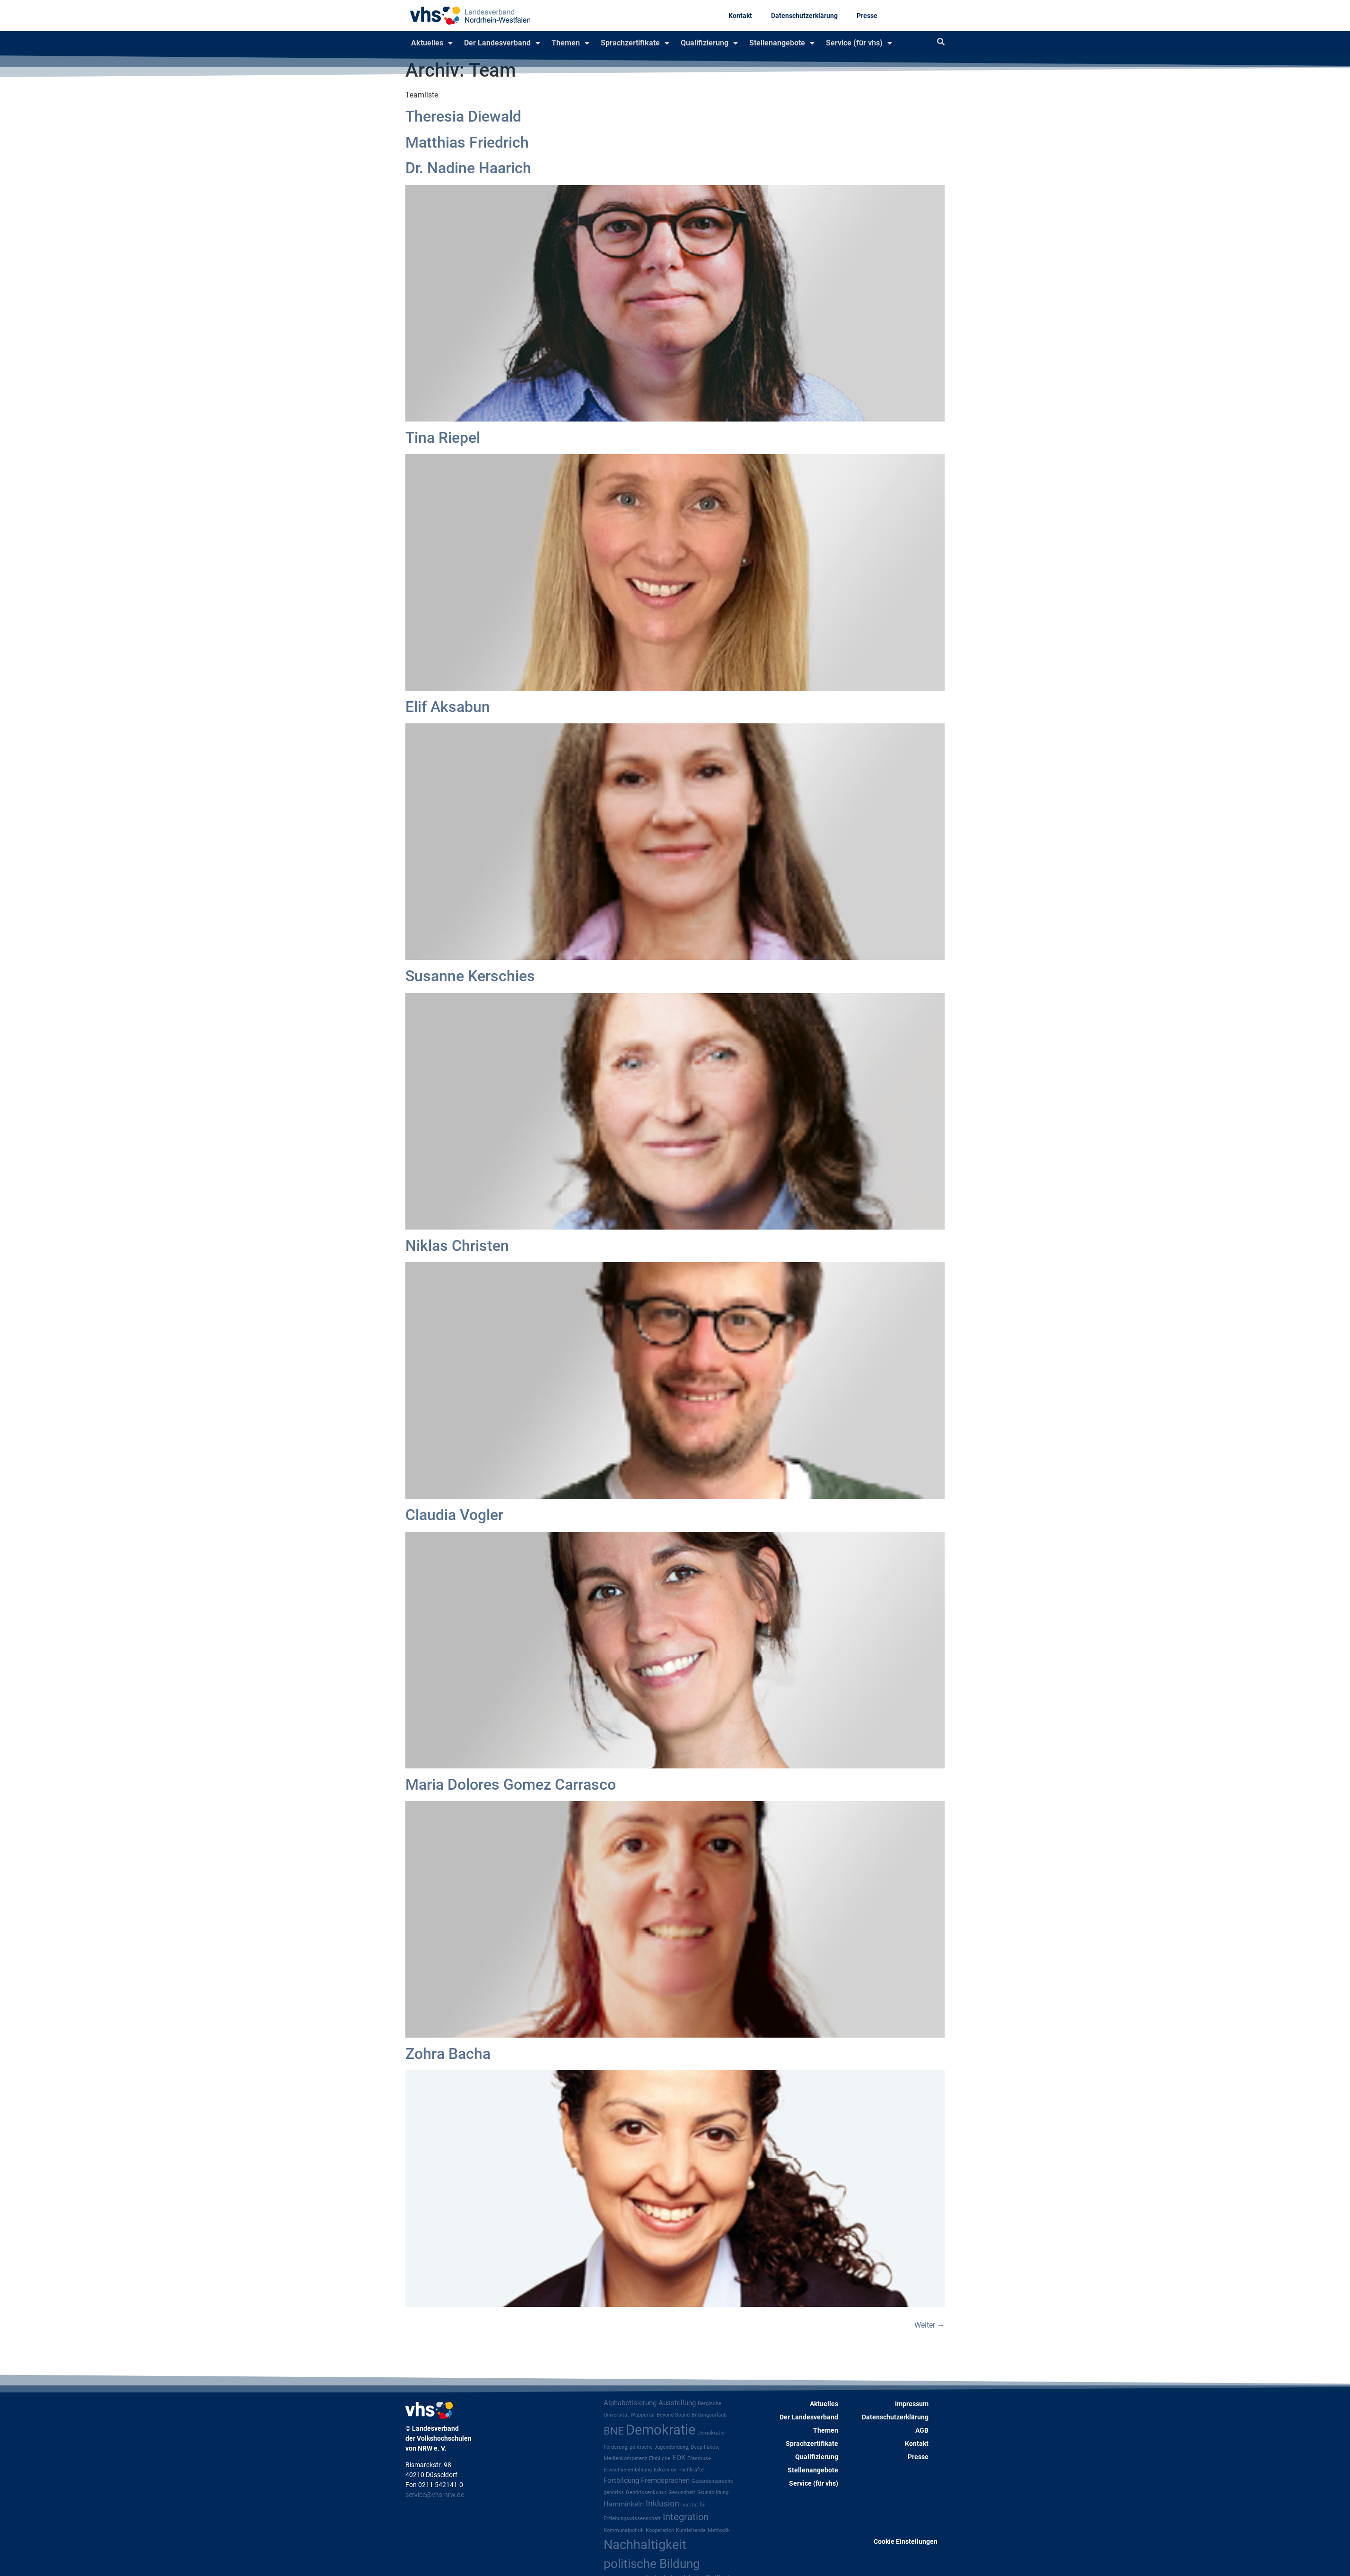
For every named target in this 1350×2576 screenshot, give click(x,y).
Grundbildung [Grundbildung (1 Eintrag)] (712, 2492)
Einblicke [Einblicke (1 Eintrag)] (659, 2458)
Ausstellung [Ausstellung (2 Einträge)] (677, 2403)
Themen (570, 43)
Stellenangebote (782, 43)
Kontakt (740, 15)
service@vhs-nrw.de (434, 2494)
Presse (867, 15)
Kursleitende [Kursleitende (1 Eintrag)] (691, 2530)
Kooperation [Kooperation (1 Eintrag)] (660, 2530)
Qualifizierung (709, 43)
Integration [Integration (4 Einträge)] (686, 2517)
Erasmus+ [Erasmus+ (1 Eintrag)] (699, 2458)
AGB (922, 2430)
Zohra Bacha (448, 2054)
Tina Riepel (442, 438)
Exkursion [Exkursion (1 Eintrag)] (665, 2470)
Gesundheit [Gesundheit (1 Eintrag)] (681, 2492)
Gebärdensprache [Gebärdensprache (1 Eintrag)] (712, 2481)
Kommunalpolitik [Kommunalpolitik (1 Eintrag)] (624, 2530)
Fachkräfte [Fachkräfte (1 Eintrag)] (691, 2470)
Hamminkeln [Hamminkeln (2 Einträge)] (624, 2504)
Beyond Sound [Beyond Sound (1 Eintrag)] (673, 2415)
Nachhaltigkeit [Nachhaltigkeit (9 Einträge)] (645, 2544)
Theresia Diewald (463, 116)
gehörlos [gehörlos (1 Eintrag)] (614, 2492)
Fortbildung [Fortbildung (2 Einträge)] (621, 2480)
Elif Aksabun (447, 707)
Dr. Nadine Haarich (468, 168)
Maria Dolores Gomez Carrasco (510, 1785)
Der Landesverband (502, 43)
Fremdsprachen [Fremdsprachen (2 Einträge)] (665, 2480)
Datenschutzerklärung (804, 15)
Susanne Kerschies (470, 976)
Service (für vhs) (859, 43)
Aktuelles (432, 43)
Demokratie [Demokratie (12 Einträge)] (660, 2430)
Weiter (929, 2325)
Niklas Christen (457, 1246)
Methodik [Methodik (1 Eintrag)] (719, 2530)
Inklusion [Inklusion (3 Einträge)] (662, 2503)
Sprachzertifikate (635, 43)
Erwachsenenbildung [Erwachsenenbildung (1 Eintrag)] (628, 2470)
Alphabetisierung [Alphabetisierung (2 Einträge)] (630, 2403)
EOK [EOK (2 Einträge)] (678, 2457)
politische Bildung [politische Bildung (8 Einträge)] (652, 2564)
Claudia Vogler (454, 1515)
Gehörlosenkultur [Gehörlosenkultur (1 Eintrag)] (646, 2492)
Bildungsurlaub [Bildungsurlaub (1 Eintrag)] (709, 2415)
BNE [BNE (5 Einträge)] (614, 2431)
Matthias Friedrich (467, 142)
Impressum (912, 2404)
